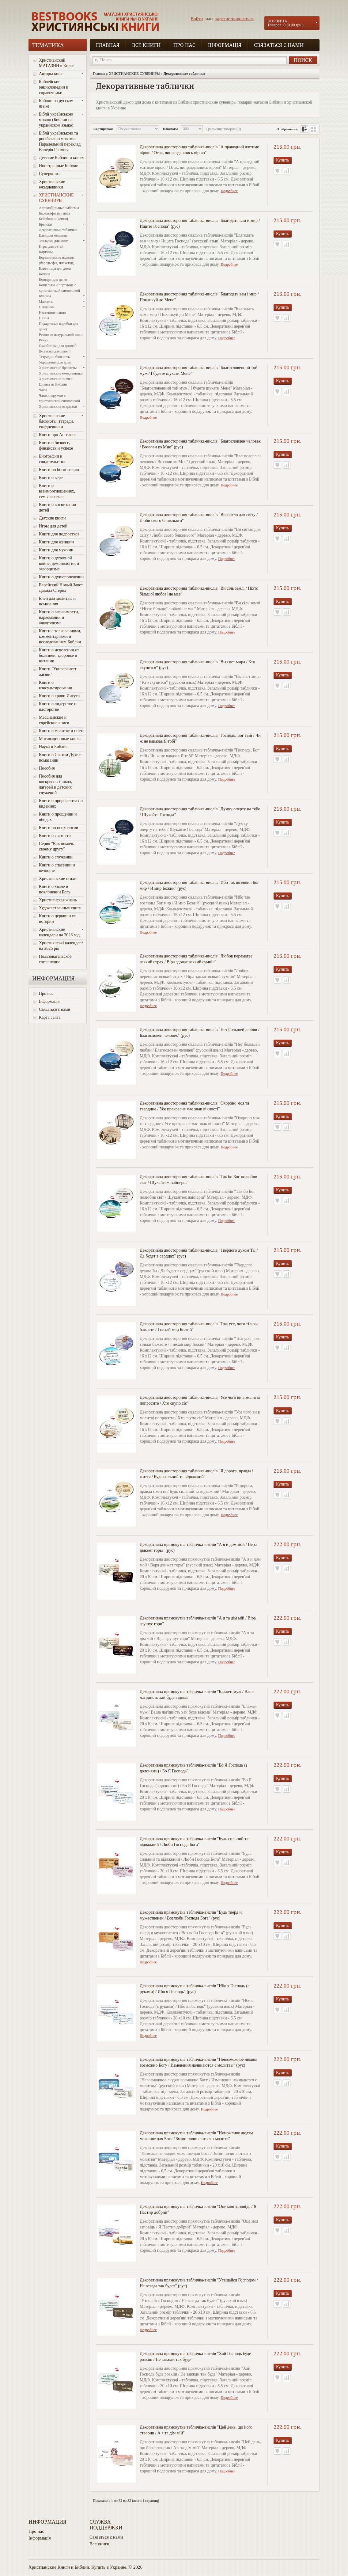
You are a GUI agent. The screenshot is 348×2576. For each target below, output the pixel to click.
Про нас (184, 45)
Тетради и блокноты (54, 357)
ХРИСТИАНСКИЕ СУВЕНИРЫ (56, 198)
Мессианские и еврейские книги (54, 720)
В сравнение (286, 170)
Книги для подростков (59, 534)
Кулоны (45, 296)
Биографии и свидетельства (52, 459)
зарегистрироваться (234, 18)
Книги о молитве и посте (61, 731)
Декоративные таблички (58, 230)
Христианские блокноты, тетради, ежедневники (56, 421)
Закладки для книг (53, 241)
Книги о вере (51, 477)
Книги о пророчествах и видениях (61, 803)
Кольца (44, 274)
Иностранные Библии (58, 165)
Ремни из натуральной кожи (60, 335)
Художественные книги (60, 908)
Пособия (47, 768)
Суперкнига (49, 173)
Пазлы (44, 318)
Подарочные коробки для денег (58, 326)
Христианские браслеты (58, 368)
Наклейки (46, 307)
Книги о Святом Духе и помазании (60, 757)
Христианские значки (56, 379)
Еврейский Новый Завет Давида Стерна (61, 588)
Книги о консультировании (55, 685)
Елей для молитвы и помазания (57, 601)
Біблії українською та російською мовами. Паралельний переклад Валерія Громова (60, 141)
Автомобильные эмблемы (59, 208)
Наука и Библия (53, 746)
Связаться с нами (279, 45)
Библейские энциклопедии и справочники (53, 87)
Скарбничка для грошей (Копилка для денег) (57, 348)
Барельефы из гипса (54, 213)
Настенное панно (52, 312)
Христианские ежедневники (52, 184)
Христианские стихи (58, 878)
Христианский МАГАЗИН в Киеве (56, 63)
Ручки (43, 340)
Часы (43, 390)
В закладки (277, 170)
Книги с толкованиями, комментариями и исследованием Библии (60, 636)
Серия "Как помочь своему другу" (56, 846)
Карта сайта (50, 1017)
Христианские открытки (58, 406)
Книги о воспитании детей (57, 507)
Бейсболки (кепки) (53, 219)
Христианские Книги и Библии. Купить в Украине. (77, 2567)
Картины (46, 252)
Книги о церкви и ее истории (57, 919)
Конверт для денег (53, 279)
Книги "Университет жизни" (57, 672)
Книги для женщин (56, 542)
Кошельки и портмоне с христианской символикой (59, 288)
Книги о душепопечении (61, 577)
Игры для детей (51, 246)
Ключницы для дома (55, 268)
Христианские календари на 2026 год (59, 932)
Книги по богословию (59, 469)
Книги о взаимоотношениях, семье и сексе (57, 491)
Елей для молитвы (53, 235)
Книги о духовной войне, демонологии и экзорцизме (59, 563)
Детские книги (52, 518)
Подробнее (229, 191)
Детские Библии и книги (61, 157)
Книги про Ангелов (56, 434)
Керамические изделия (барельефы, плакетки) (56, 260)
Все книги (146, 45)
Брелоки (45, 224)
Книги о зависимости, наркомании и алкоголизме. (59, 617)
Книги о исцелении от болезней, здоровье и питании (59, 655)
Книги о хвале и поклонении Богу (54, 889)
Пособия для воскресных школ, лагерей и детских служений (55, 784)
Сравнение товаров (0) (223, 129)
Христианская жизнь (58, 900)
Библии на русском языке (56, 103)
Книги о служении (56, 857)
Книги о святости (55, 835)
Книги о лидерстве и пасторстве (57, 707)
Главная (107, 45)
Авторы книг (50, 73)
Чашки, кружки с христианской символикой (59, 398)
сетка (313, 129)
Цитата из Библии (53, 384)
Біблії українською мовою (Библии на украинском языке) (56, 119)
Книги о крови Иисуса (59, 696)
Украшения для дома (55, 362)
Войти (197, 18)
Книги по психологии (58, 827)
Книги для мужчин (56, 550)
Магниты (46, 301)
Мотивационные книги (60, 738)
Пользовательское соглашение (55, 959)
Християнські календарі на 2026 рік (61, 946)
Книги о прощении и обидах (58, 817)
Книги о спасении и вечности (57, 868)
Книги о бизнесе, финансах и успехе (56, 445)
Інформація (225, 45)
